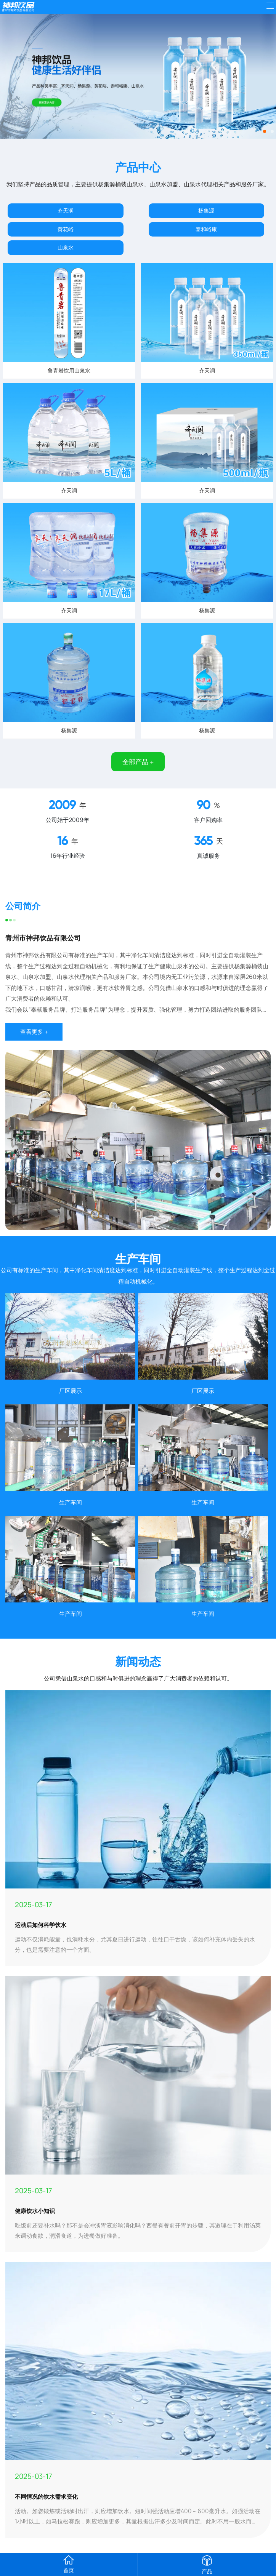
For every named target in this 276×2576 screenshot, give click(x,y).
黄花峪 (66, 229)
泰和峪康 (206, 229)
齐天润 (66, 210)
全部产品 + (138, 761)
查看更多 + (34, 1032)
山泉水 (66, 247)
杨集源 (206, 210)
